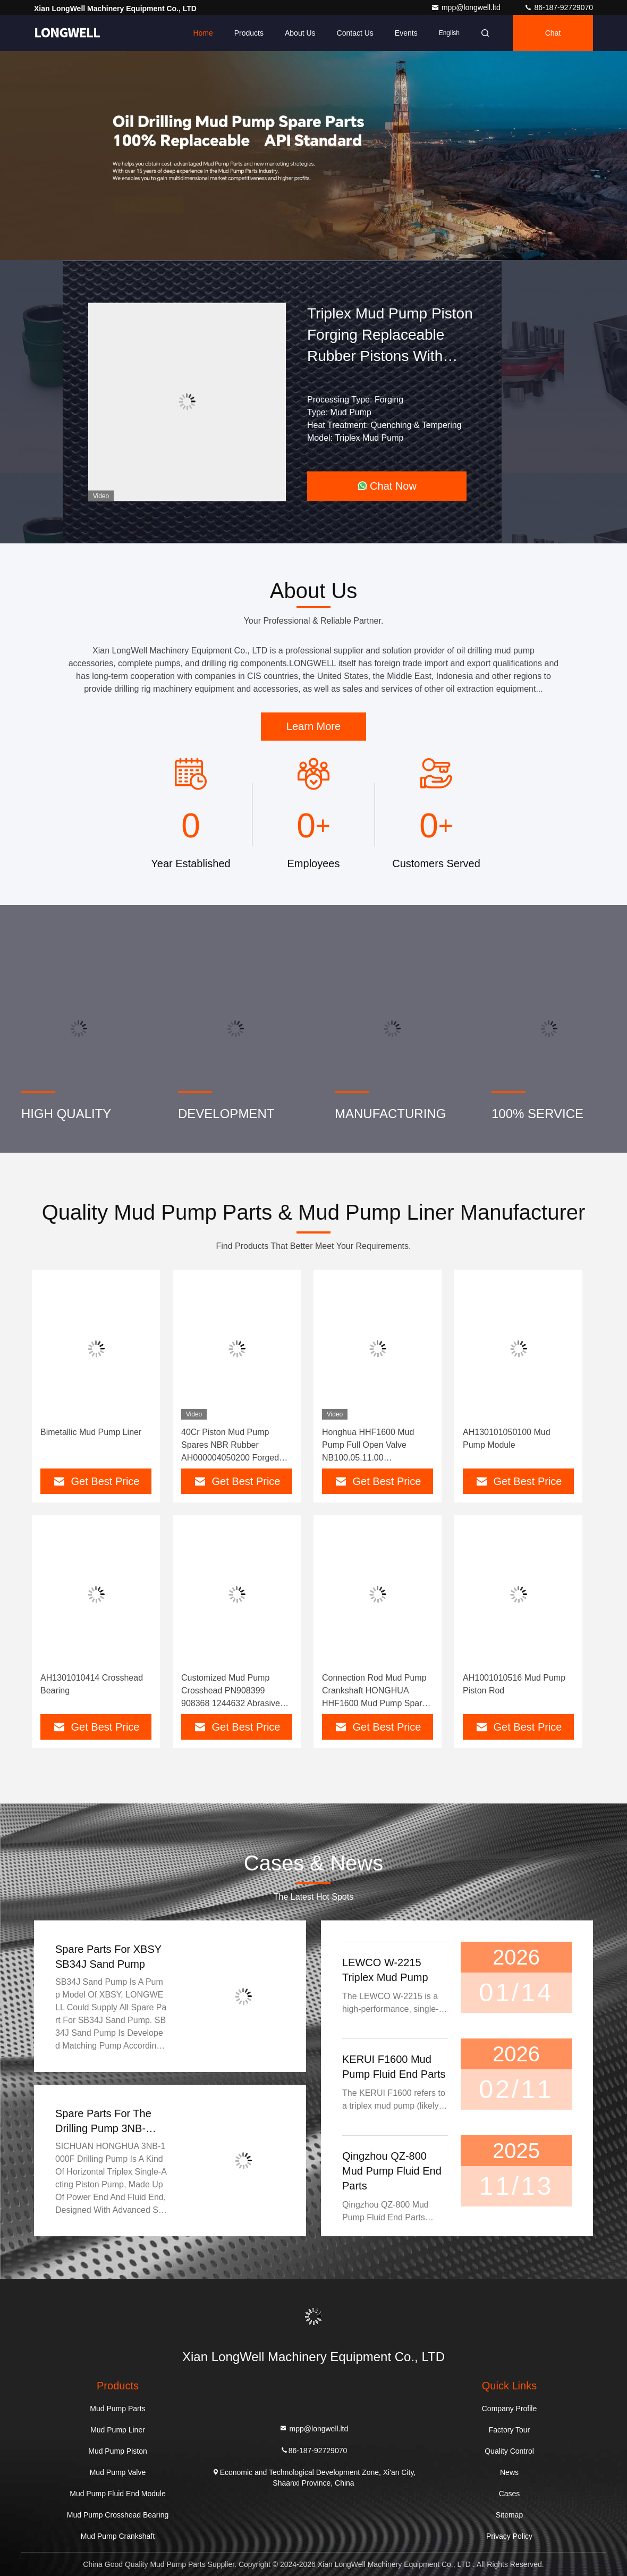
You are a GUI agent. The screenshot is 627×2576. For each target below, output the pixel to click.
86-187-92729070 (558, 7)
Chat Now (387, 486)
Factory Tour (509, 2430)
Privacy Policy (509, 2536)
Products (249, 33)
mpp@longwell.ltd (467, 7)
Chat (553, 33)
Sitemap (509, 2515)
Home (203, 33)
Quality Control (509, 2451)
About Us (300, 33)
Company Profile (509, 2408)
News (509, 2472)
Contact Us (355, 33)
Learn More (313, 726)
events (406, 33)
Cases (509, 2493)
